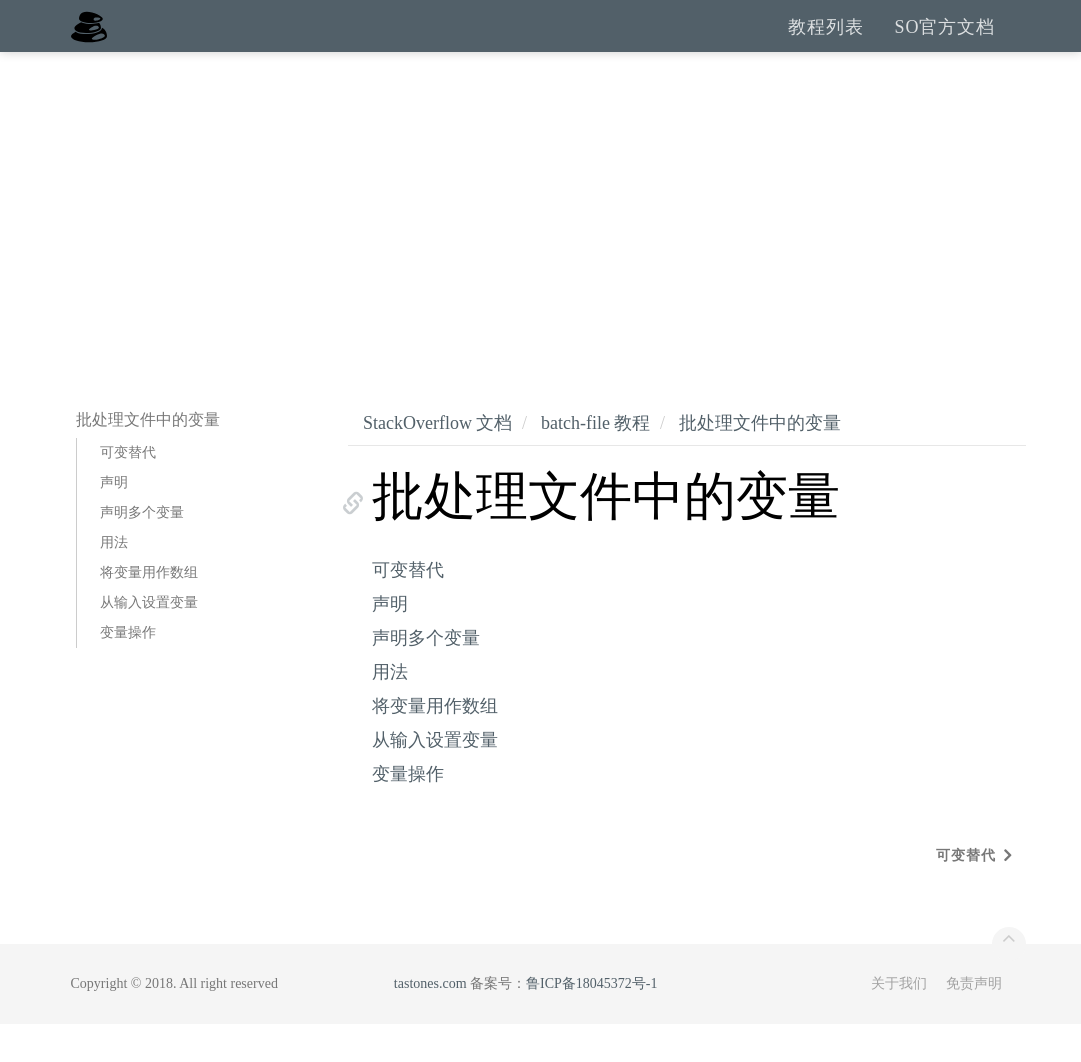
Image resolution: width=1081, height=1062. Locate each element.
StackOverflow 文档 (437, 461)
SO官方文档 (944, 45)
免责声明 (974, 1021)
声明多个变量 (142, 550)
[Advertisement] (540, 240)
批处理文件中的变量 (760, 461)
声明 (114, 520)
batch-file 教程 (595, 461)
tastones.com (430, 1021)
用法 (114, 580)
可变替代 (128, 490)
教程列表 (826, 45)
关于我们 (899, 1021)
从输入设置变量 (149, 640)
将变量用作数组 (149, 610)
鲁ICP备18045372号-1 (591, 1021)
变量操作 (128, 670)
